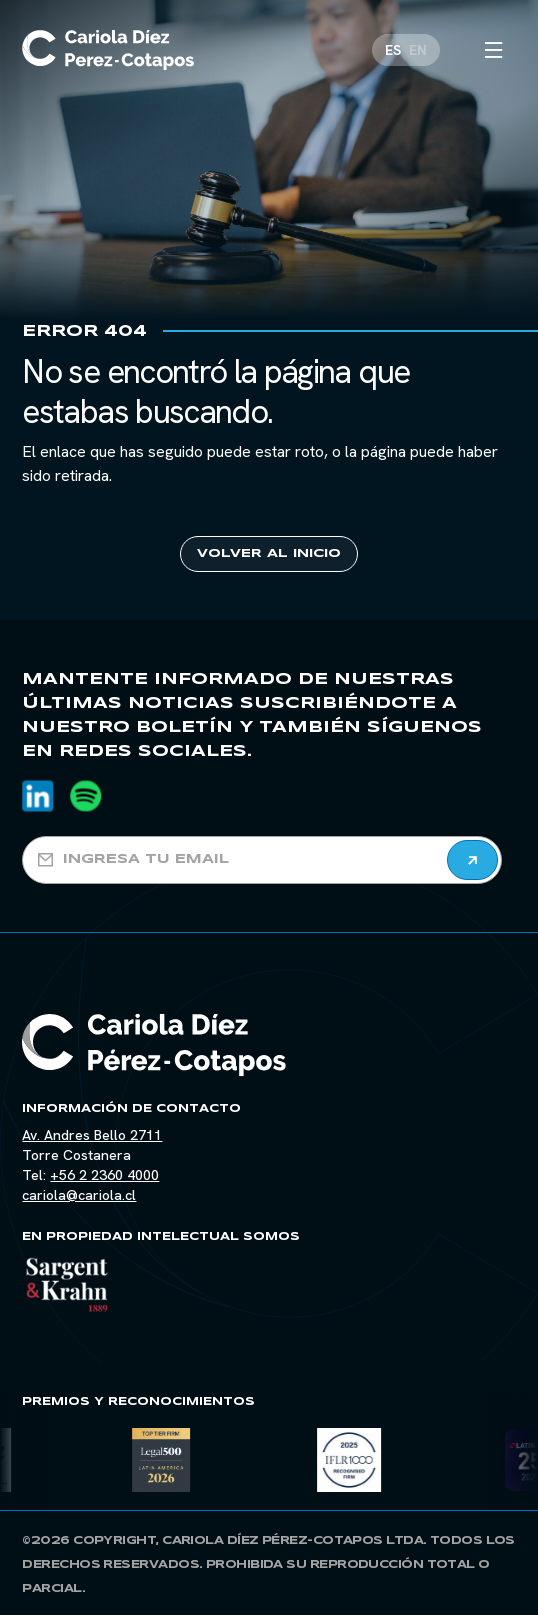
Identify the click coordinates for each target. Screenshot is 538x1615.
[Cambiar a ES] (393, 46)
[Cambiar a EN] (418, 46)
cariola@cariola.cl (79, 1195)
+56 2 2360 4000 (104, 1175)
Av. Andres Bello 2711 (92, 1135)
